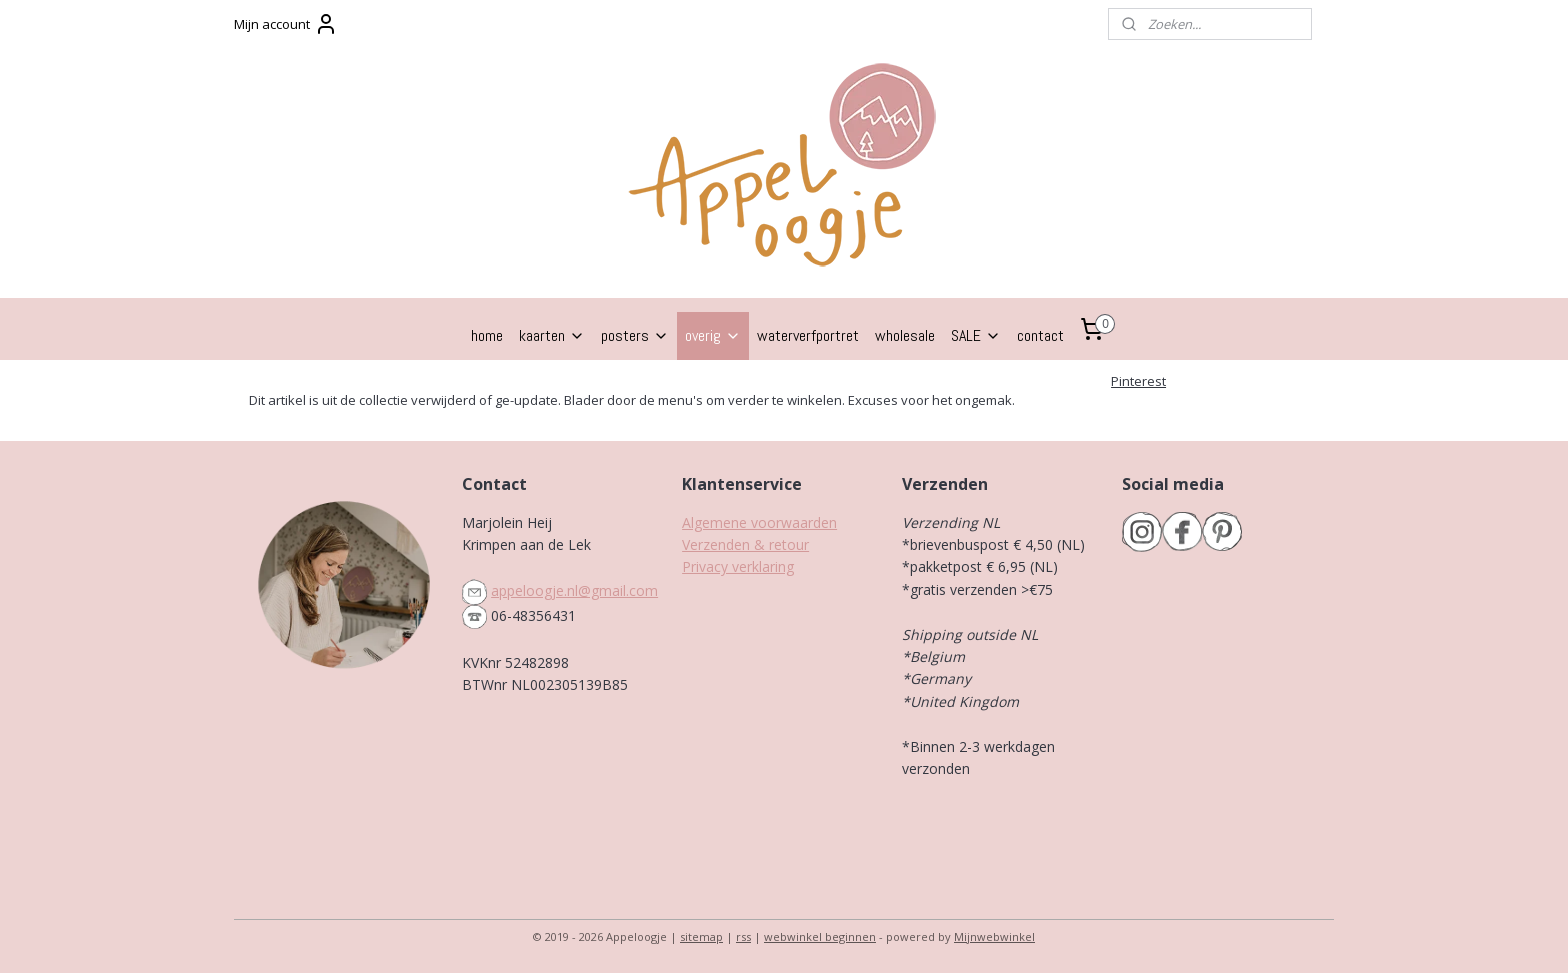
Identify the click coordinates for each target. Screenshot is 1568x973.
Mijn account (286, 24)
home (487, 335)
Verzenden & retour (745, 544)
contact (1040, 335)
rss (743, 936)
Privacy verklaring (738, 566)
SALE (976, 335)
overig (713, 335)
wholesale (905, 335)
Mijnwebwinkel (994, 936)
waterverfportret (808, 335)
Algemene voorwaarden (759, 522)
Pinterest (1138, 381)
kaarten (552, 335)
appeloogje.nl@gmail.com (574, 590)
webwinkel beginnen (820, 936)
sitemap (701, 936)
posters (635, 335)
